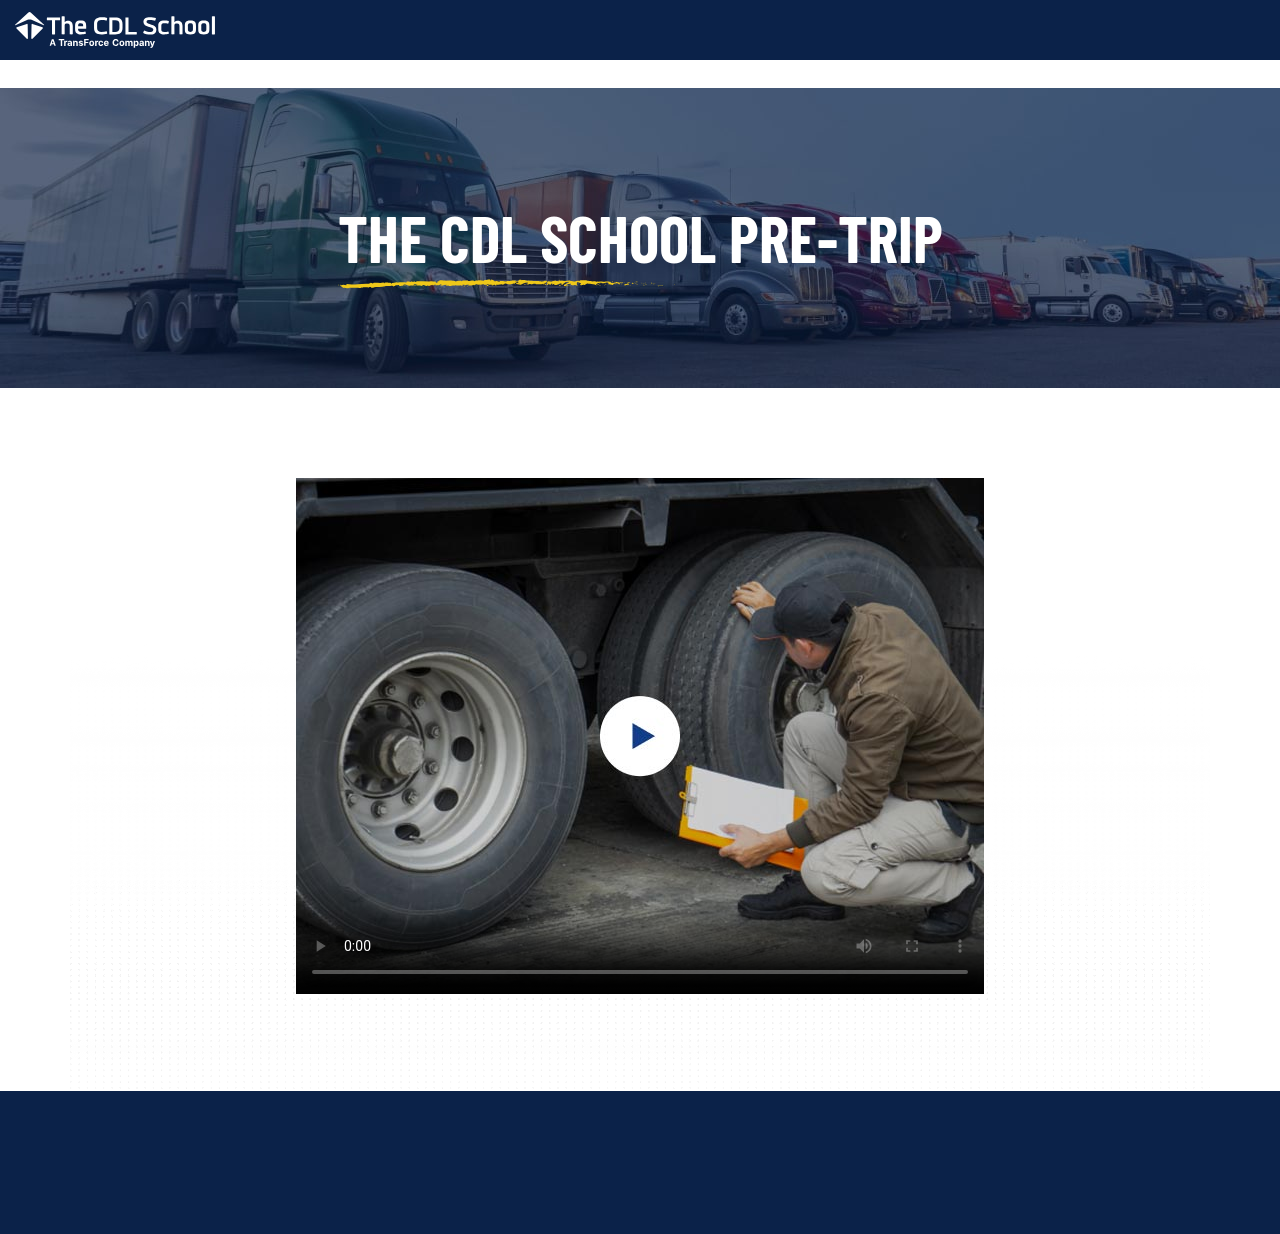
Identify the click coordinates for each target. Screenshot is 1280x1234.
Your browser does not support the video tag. (640, 736)
